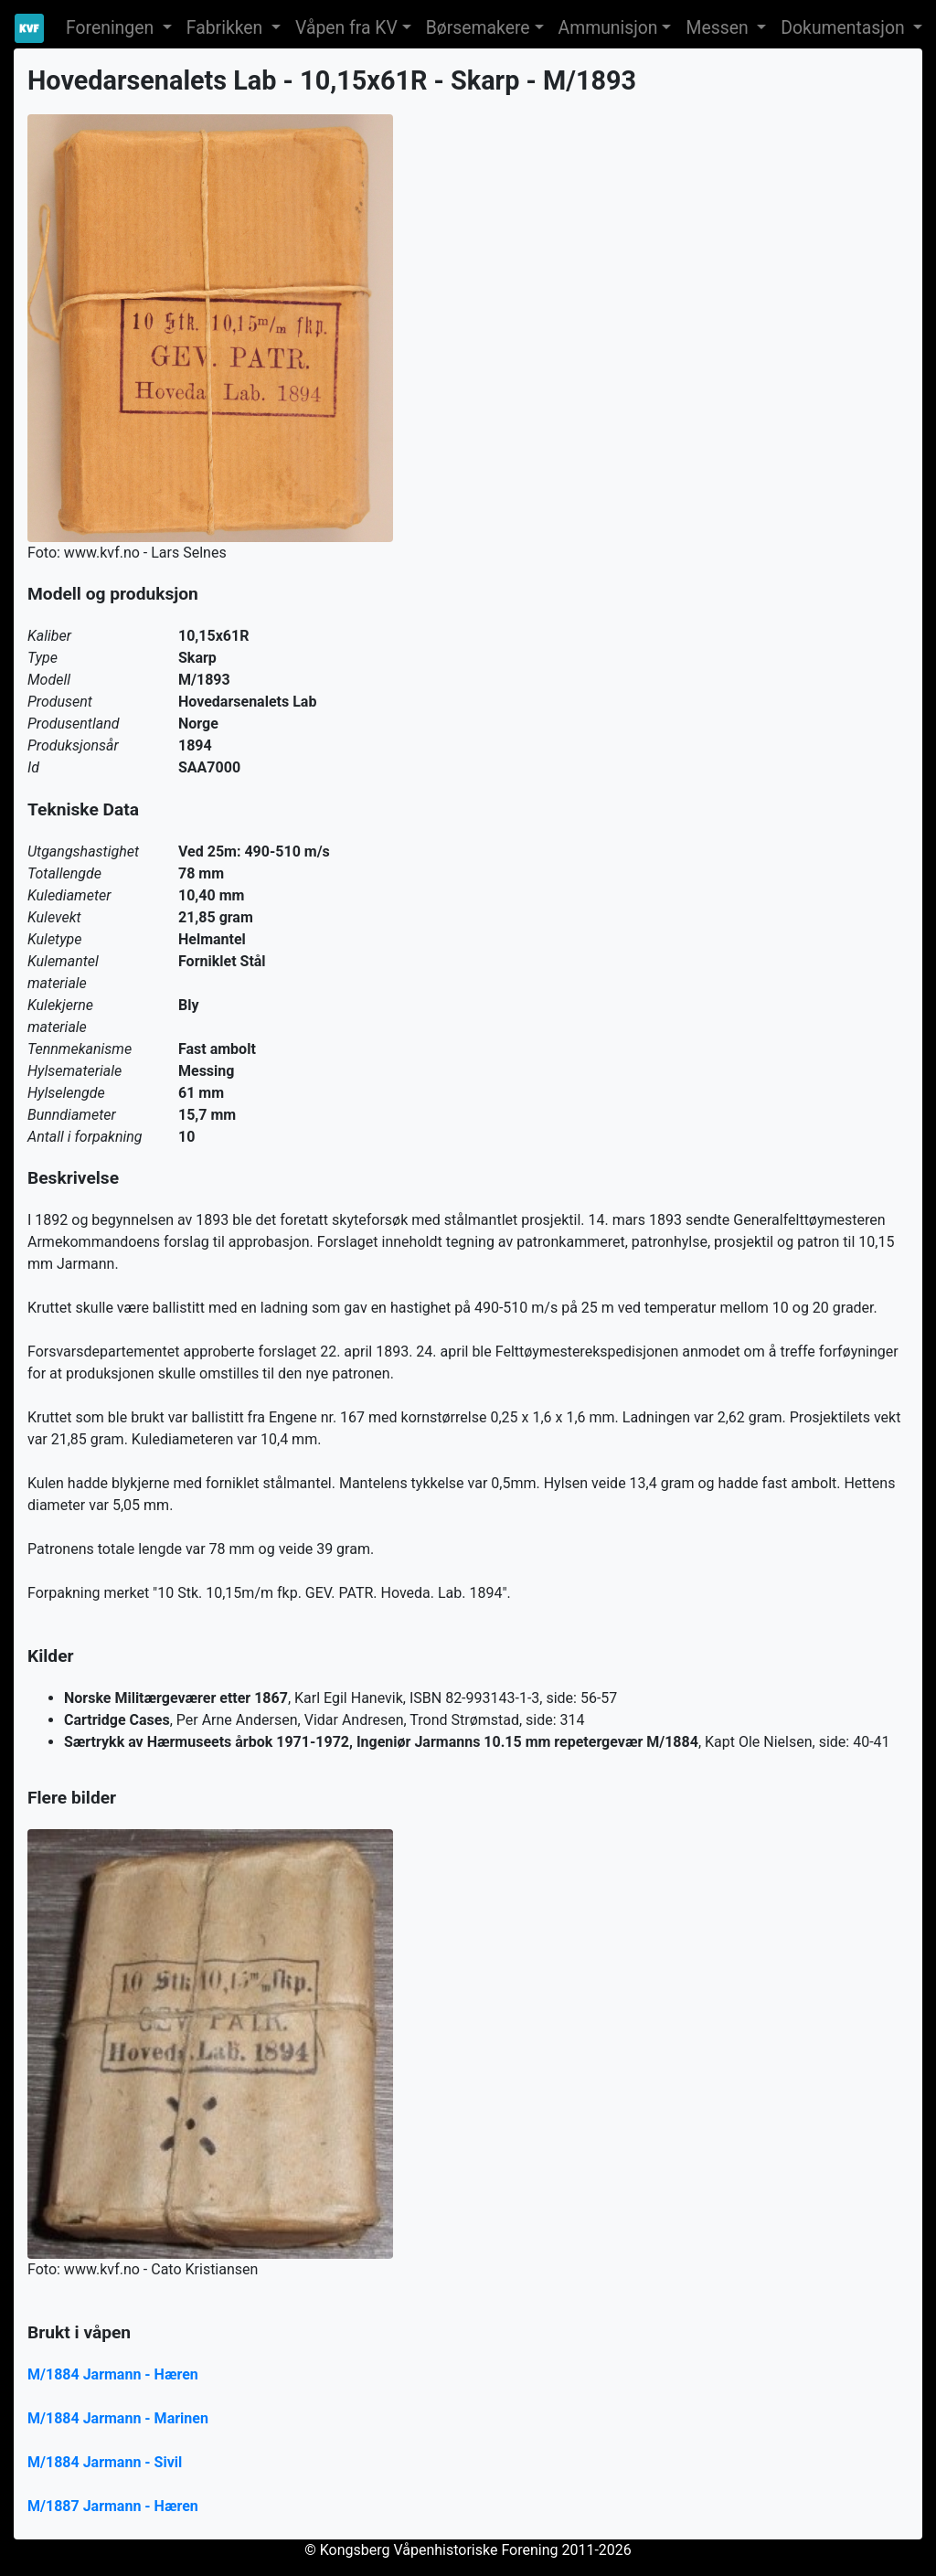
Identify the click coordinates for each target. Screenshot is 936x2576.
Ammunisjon (608, 27)
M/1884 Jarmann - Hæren (112, 2374)
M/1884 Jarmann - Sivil (104, 2462)
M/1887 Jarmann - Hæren (112, 2506)
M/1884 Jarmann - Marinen (117, 2418)
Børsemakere (478, 27)
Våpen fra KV (346, 27)
